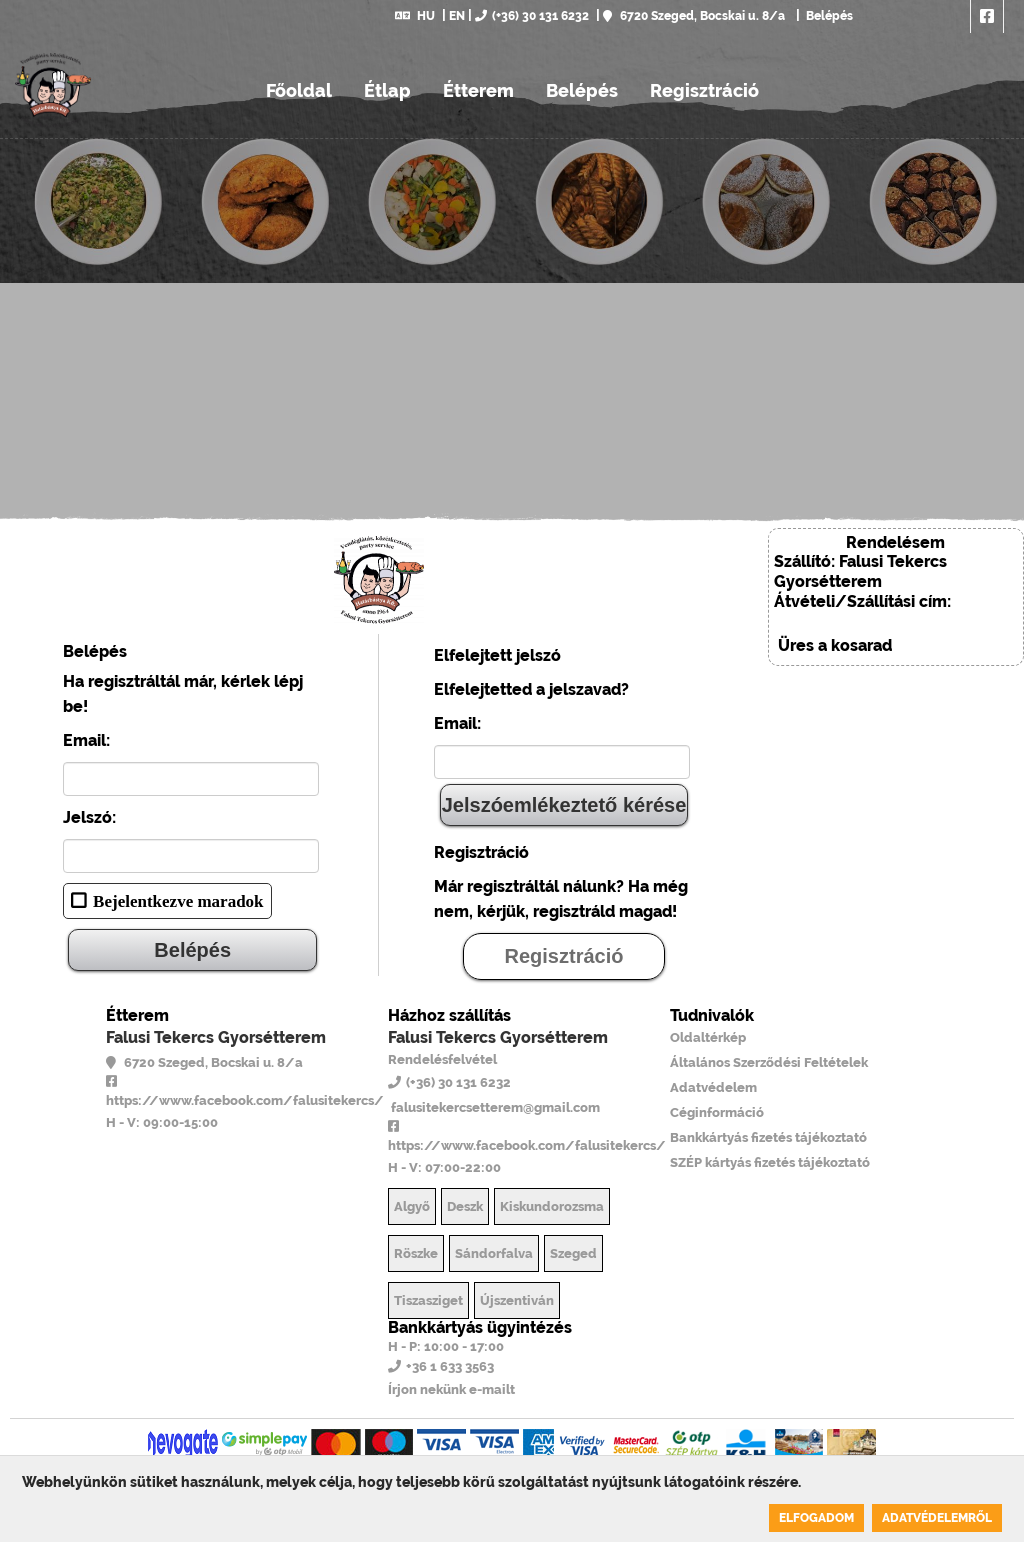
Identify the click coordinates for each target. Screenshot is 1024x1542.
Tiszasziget (428, 1300)
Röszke (416, 1253)
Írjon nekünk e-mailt (451, 1389)
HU (415, 16)
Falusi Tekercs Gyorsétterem (216, 1037)
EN (457, 16)
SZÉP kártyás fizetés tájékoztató (770, 1162)
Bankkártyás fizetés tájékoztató (768, 1137)
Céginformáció (717, 1112)
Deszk (465, 1206)
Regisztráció (704, 90)
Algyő (412, 1206)
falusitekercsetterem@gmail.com (494, 1107)
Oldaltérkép (708, 1037)
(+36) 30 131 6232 (532, 16)
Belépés (828, 16)
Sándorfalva (494, 1253)
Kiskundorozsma (552, 1206)
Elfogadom (816, 1518)
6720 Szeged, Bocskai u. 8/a (694, 16)
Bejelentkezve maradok (178, 900)
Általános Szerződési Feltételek (769, 1062)
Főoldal (299, 90)
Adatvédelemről (937, 1518)
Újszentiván (517, 1300)
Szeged (573, 1253)
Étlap (387, 90)
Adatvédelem (713, 1087)
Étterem (478, 90)
